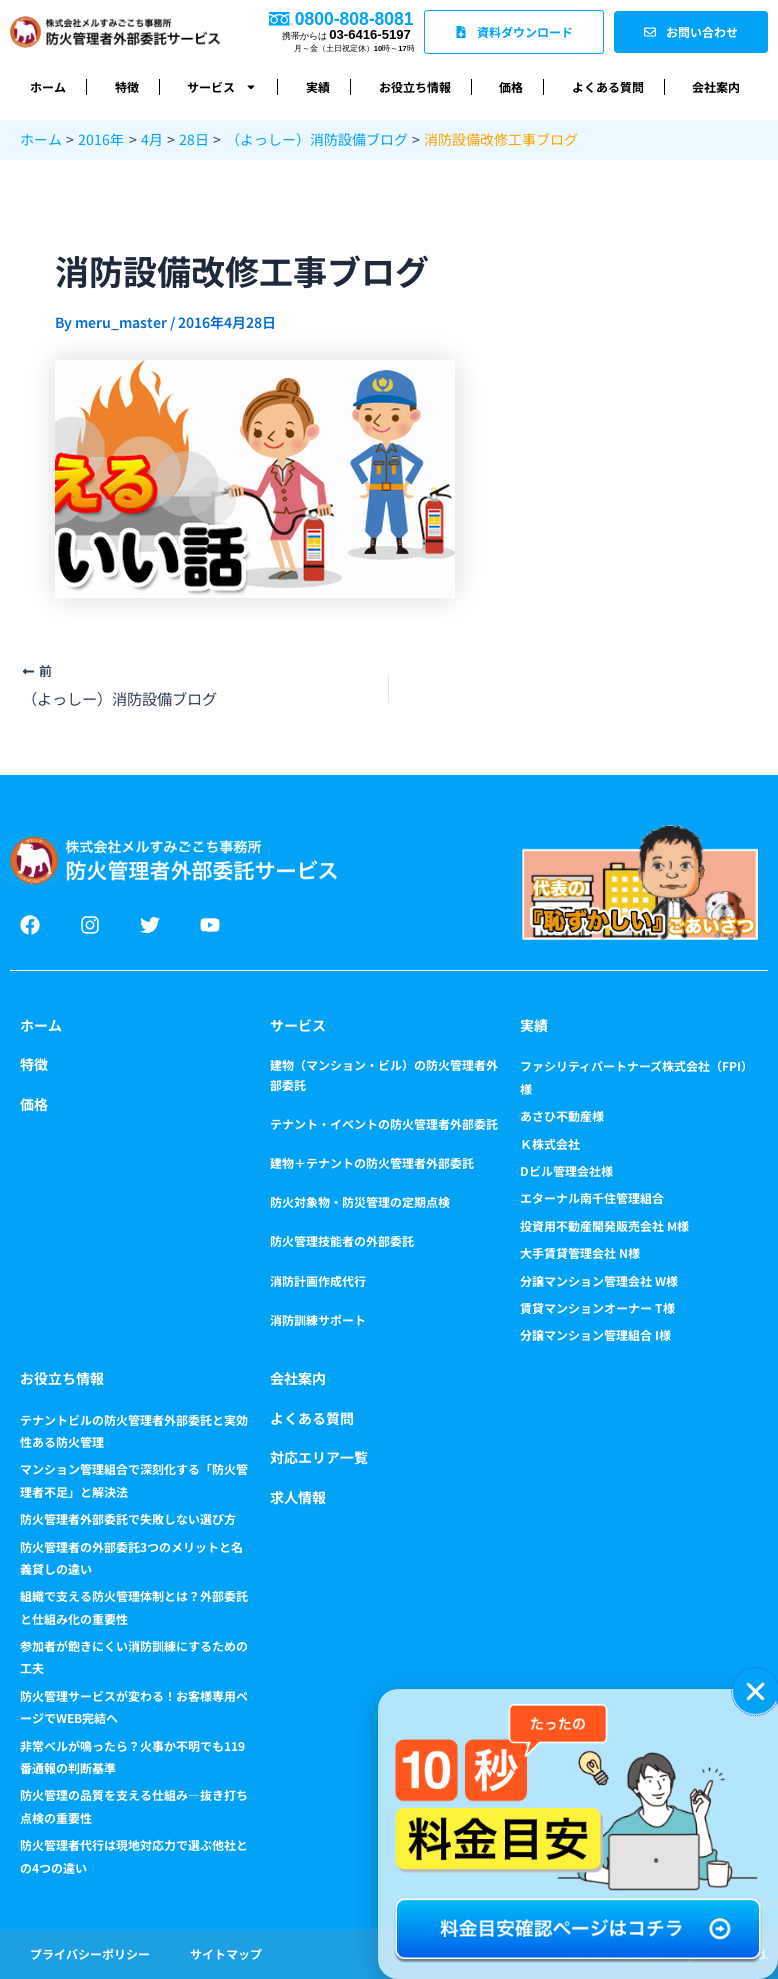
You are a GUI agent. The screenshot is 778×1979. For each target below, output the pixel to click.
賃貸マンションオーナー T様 (597, 1307)
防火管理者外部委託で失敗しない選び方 (128, 1518)
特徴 (127, 86)
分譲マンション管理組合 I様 (595, 1334)
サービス (222, 87)
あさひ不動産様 (562, 1115)
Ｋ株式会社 (550, 1143)
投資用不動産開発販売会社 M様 (604, 1225)
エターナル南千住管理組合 (592, 1197)
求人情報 (298, 1497)
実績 (318, 86)
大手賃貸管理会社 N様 (580, 1252)
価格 (511, 86)
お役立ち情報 (415, 86)
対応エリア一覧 (319, 1457)
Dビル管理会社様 (566, 1170)
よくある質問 (608, 86)
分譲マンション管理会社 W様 (599, 1280)
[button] (755, 1691)
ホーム (48, 86)
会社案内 (716, 86)
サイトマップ (226, 1953)
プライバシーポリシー (90, 1953)
